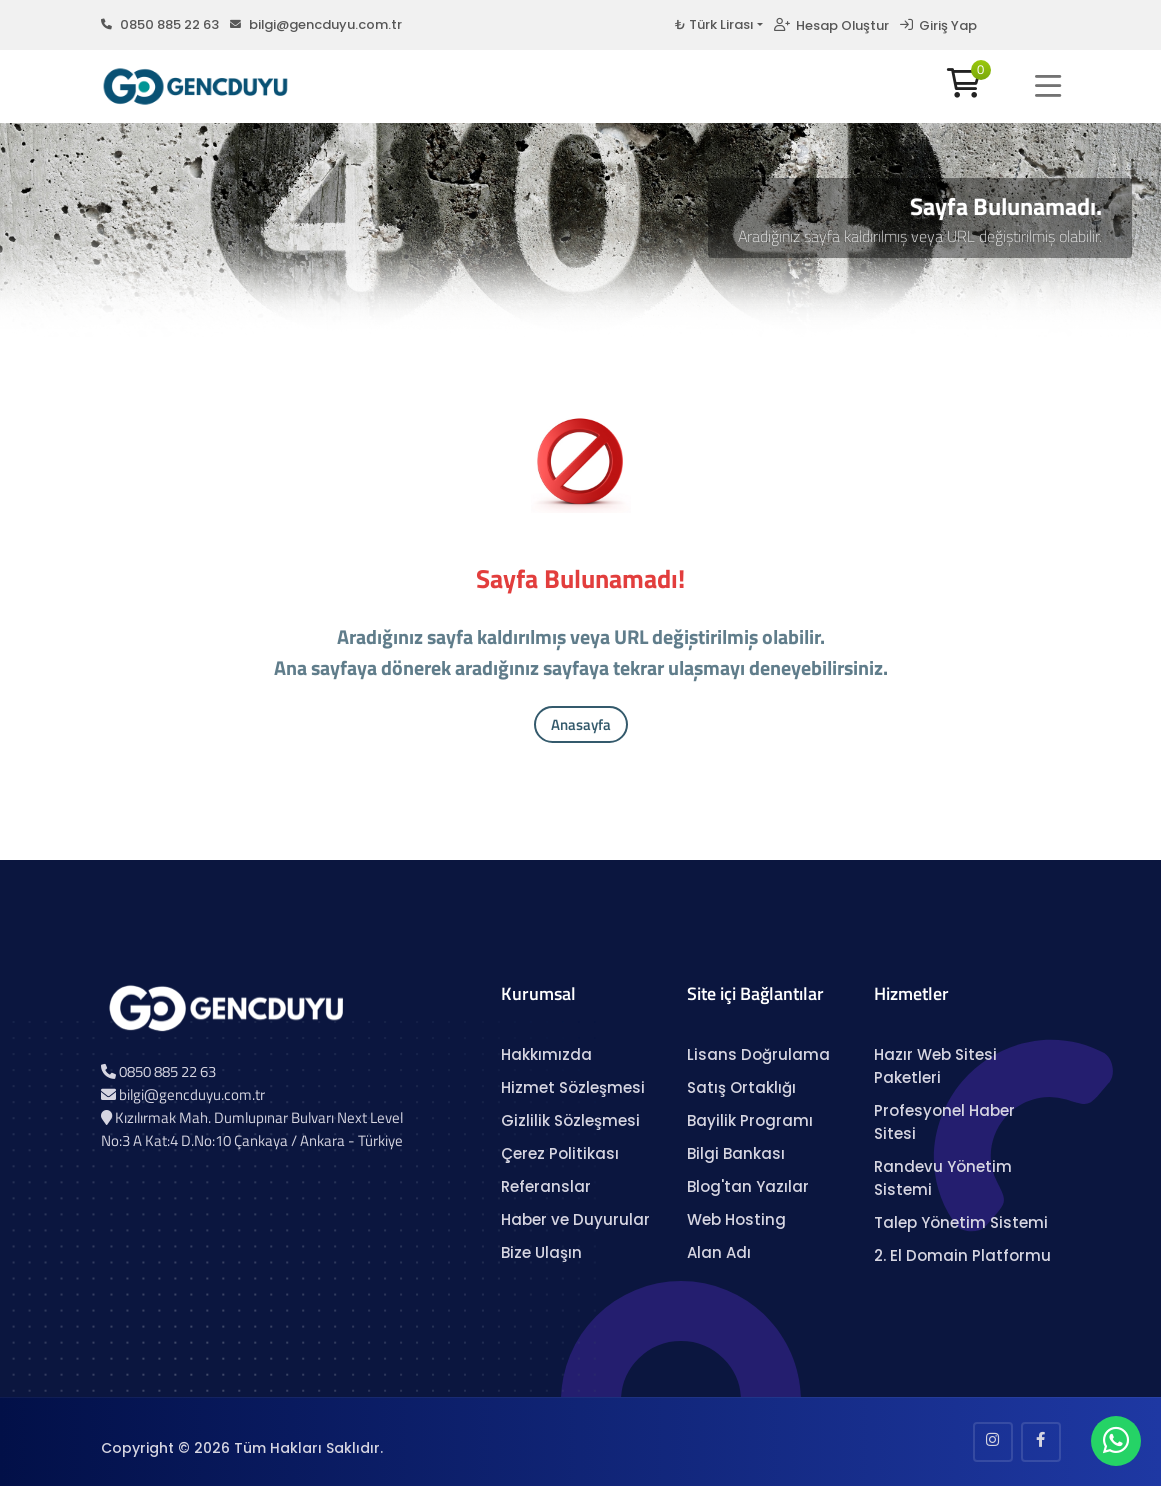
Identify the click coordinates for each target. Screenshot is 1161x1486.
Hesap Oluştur (831, 25)
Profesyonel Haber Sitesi (944, 1122)
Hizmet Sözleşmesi (573, 1087)
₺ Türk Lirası (714, 24)
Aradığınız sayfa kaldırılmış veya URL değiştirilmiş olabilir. (920, 236)
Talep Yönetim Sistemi (961, 1222)
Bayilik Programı (750, 1120)
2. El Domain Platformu (962, 1255)
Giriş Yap (938, 25)
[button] (1048, 86)
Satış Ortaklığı (741, 1087)
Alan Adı (719, 1252)
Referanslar (546, 1186)
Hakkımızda (546, 1054)
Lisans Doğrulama (758, 1054)
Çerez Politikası (560, 1153)
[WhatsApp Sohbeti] (1116, 1445)
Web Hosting (736, 1219)
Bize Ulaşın (541, 1252)
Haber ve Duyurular (575, 1219)
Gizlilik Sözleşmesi (570, 1120)
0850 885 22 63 (160, 24)
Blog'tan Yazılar (748, 1186)
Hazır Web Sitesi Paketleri (935, 1066)
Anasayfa (581, 724)
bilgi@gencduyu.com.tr (316, 24)
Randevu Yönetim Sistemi (943, 1178)
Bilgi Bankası (736, 1153)
